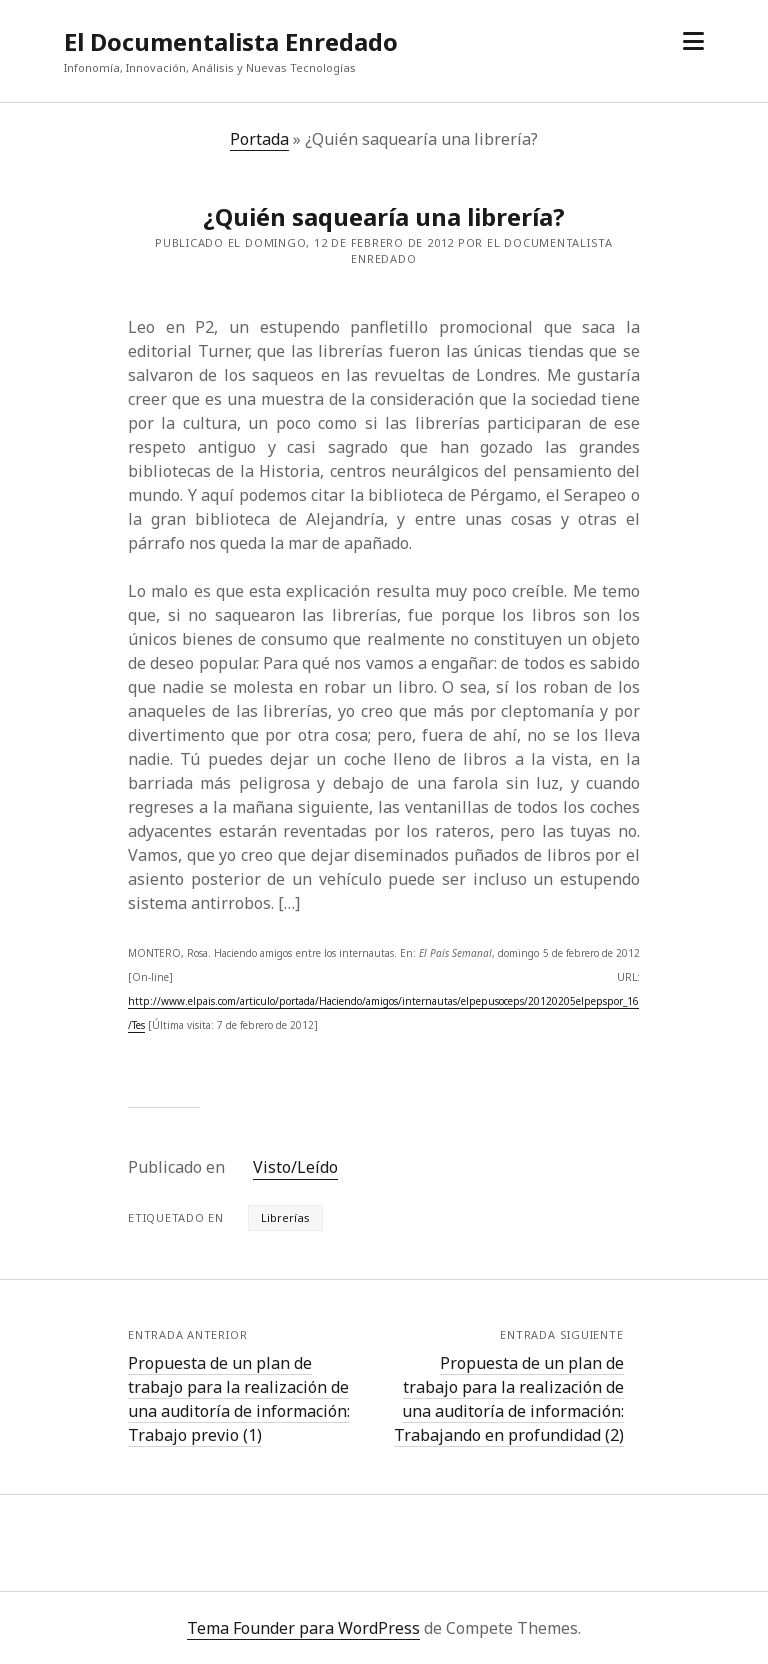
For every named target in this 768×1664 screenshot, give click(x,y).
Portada (259, 139)
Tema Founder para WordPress (303, 1628)
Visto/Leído (295, 1167)
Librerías (285, 1217)
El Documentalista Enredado (231, 41)
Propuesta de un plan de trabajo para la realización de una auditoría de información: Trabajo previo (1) (239, 1399)
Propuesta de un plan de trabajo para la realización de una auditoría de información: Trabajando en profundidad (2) (509, 1399)
